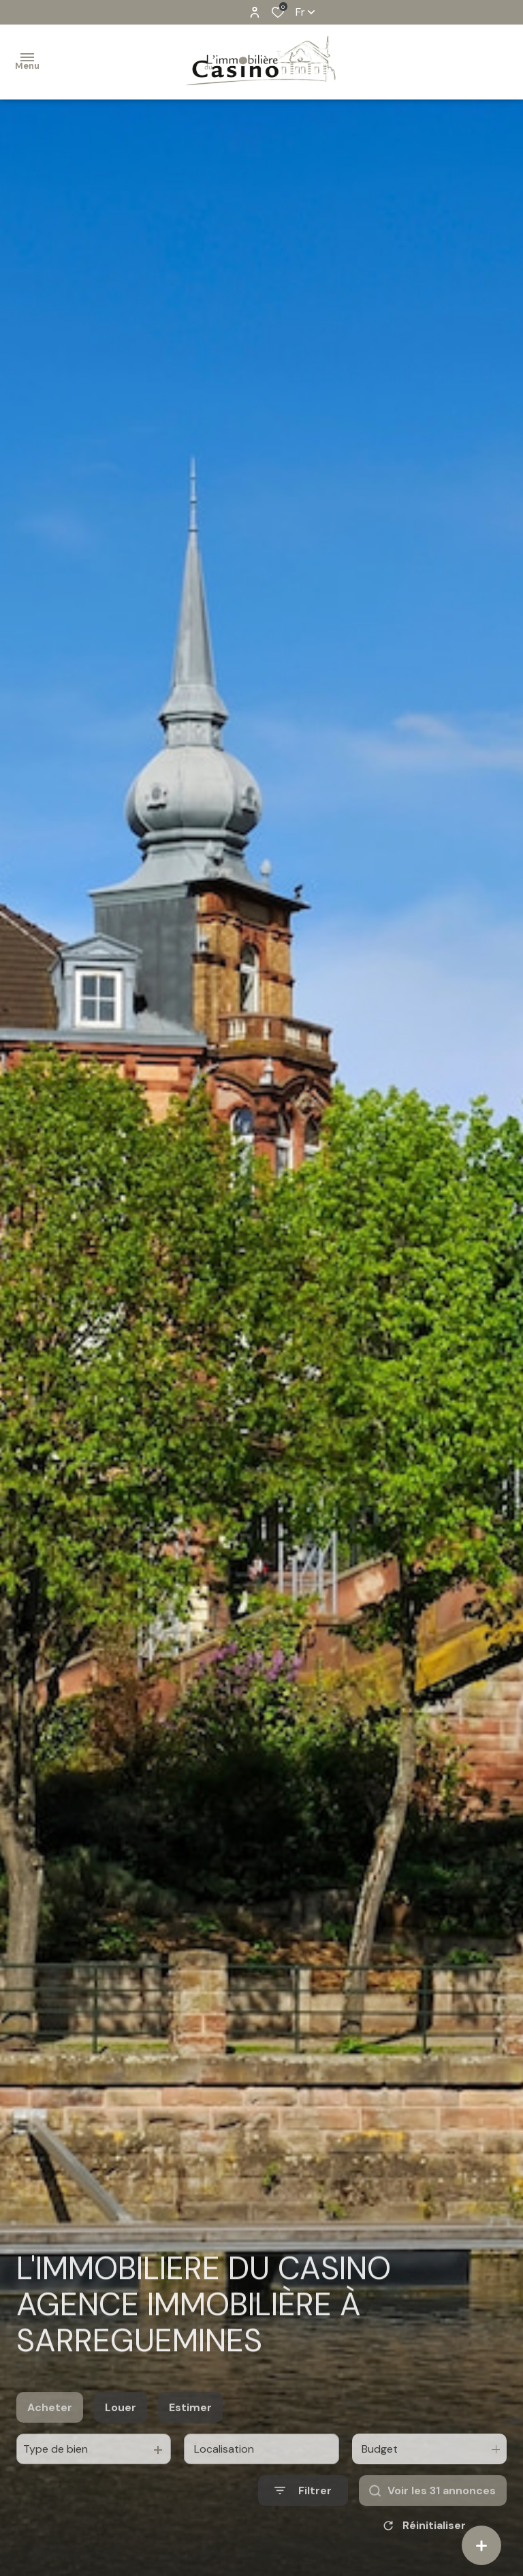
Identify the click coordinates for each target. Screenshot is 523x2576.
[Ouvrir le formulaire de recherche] (303, 2506)
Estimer (190, 2423)
